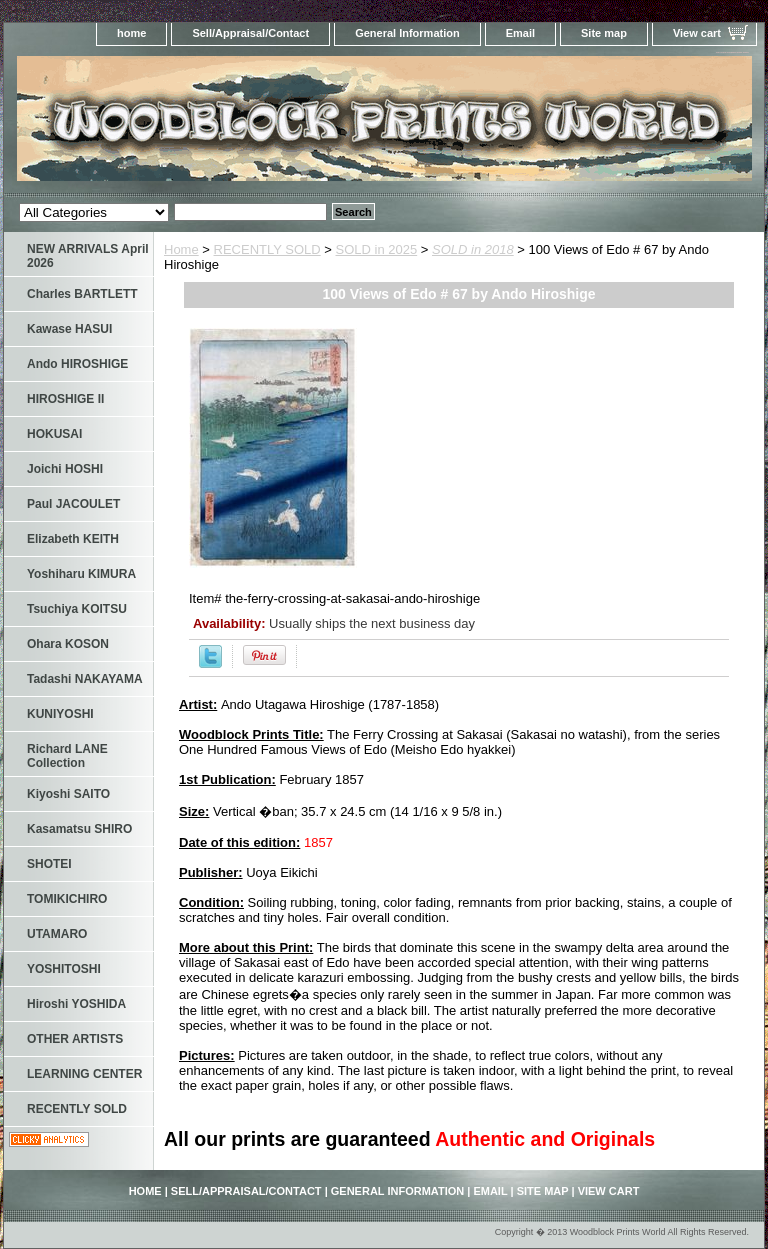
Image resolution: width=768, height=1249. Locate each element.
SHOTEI (49, 864)
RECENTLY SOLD (267, 249)
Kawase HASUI (69, 329)
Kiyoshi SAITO (68, 794)
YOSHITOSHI (64, 969)
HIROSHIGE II (65, 399)
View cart (697, 33)
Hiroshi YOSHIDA (76, 1004)
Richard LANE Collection (67, 756)
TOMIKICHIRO (67, 899)
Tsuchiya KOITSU (77, 609)
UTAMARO (57, 934)
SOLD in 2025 (377, 249)
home (131, 33)
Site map (604, 33)
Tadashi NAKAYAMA (85, 679)
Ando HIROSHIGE (77, 364)
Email (520, 33)
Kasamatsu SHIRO (79, 829)
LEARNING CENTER (84, 1074)
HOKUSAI (54, 434)
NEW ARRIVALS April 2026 (88, 256)
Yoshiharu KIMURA (81, 574)
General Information (407, 33)
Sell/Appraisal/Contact (250, 33)
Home (181, 249)
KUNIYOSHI (60, 714)
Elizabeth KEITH (73, 539)
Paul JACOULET (73, 504)
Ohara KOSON (68, 644)
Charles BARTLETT (82, 294)
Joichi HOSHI (65, 469)
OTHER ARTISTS (75, 1039)
